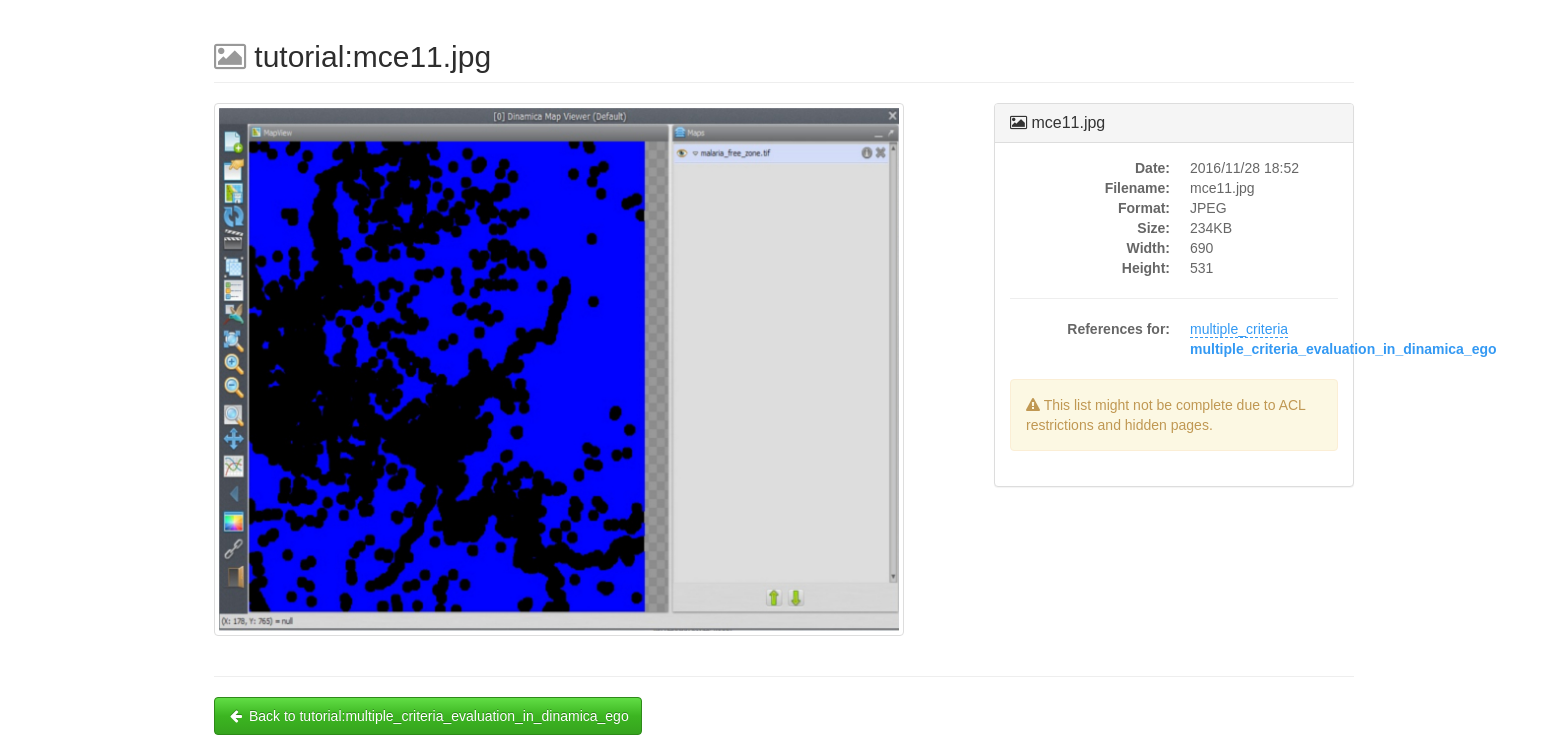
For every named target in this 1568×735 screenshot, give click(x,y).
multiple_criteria (1239, 329)
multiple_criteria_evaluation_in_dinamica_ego (1343, 349)
